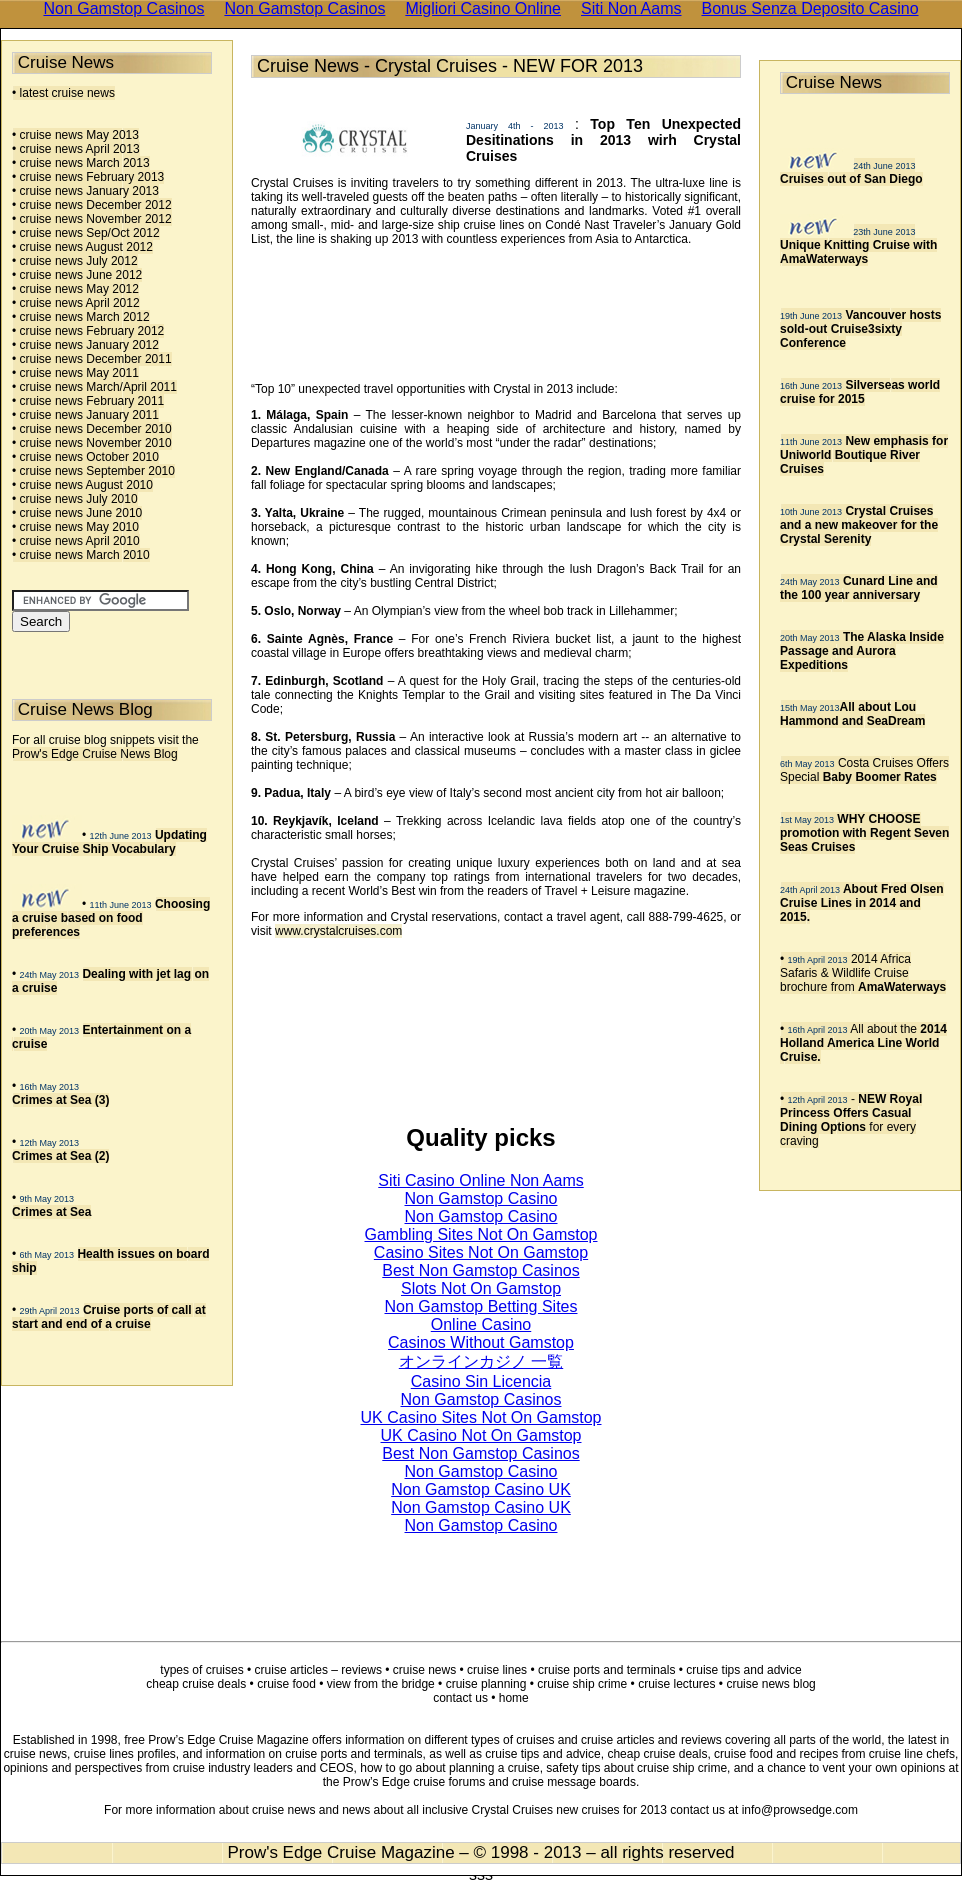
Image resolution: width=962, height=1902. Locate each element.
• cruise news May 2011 (75, 373)
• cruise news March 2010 (81, 555)
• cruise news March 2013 (81, 163)
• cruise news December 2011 (92, 359)
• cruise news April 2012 (76, 303)
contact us (460, 1698)
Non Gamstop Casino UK (481, 1489)
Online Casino (481, 1324)
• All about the (863, 1043)
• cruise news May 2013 (75, 135)
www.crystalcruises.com (338, 931)
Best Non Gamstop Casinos (480, 1270)
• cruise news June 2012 (77, 275)
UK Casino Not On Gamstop (481, 1435)
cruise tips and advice (743, 1670)
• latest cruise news (63, 93)
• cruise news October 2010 (85, 457)
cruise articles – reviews (318, 1670)
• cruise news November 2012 (92, 219)
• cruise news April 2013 (76, 149)
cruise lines (497, 1670)
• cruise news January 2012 (85, 345)
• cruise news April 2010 (76, 541)
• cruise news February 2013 (88, 177)
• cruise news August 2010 (82, 485)
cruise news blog (770, 1684)
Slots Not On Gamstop (481, 1288)
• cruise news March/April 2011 (94, 387)
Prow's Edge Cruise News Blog (95, 754)
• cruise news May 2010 (75, 527)
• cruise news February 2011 (88, 401)
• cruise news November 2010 (92, 443)
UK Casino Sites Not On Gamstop (481, 1417)
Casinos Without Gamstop (481, 1342)
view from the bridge (381, 1684)
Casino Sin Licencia (481, 1381)
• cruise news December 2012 (92, 205)
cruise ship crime (582, 1684)
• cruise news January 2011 (85, 415)
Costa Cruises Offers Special (864, 770)
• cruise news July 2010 (75, 499)
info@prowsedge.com (800, 1810)
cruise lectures (676, 1684)
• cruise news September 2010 (93, 471)
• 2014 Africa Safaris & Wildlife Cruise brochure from (863, 973)
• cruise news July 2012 (75, 261)
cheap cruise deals (196, 1684)
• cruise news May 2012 (75, 289)
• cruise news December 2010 (92, 429)
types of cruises (201, 1670)
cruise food (286, 1684)
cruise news (424, 1670)
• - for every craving (851, 1120)
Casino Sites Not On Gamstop (481, 1252)
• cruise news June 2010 (77, 513)
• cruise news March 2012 (81, 317)
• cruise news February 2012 (88, 331)
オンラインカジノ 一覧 (481, 1361)
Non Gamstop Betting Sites (481, 1306)
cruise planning (486, 1684)
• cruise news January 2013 (85, 191)
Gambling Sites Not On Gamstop (481, 1234)
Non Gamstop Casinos (481, 1399)
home (514, 1698)
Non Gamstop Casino (481, 1198)
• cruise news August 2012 (82, 247)
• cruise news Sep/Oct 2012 (86, 233)
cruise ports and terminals (606, 1670)
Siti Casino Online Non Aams (480, 1180)
